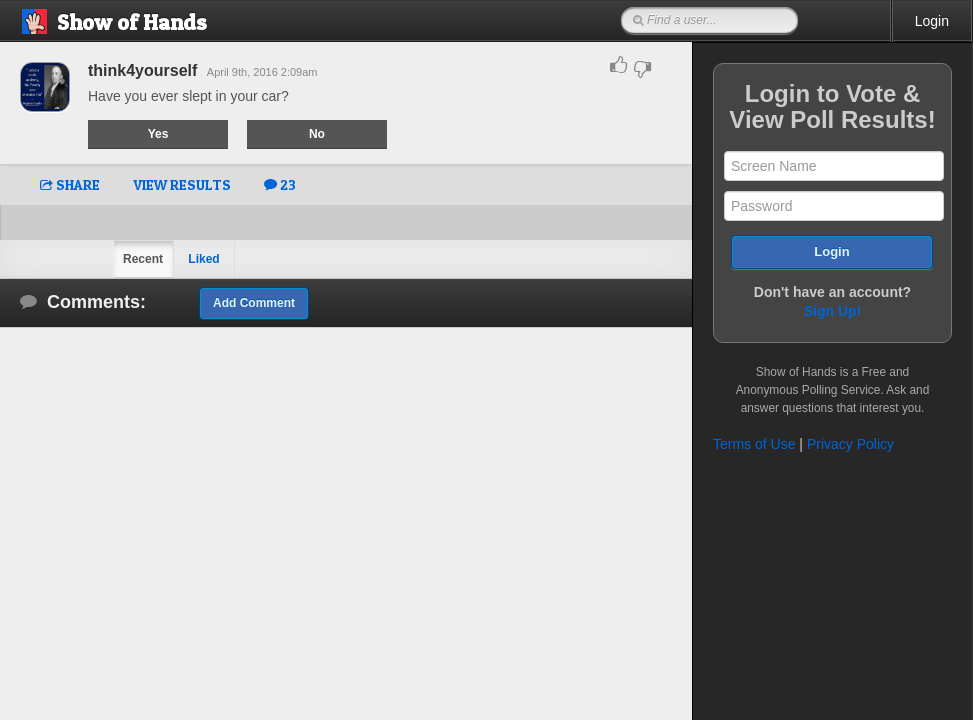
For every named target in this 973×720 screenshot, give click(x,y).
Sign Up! (833, 311)
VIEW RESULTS (182, 184)
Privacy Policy (850, 444)
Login (932, 21)
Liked (203, 259)
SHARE (70, 184)
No (317, 134)
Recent (143, 259)
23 (280, 184)
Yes (158, 134)
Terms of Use (754, 444)
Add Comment (254, 303)
